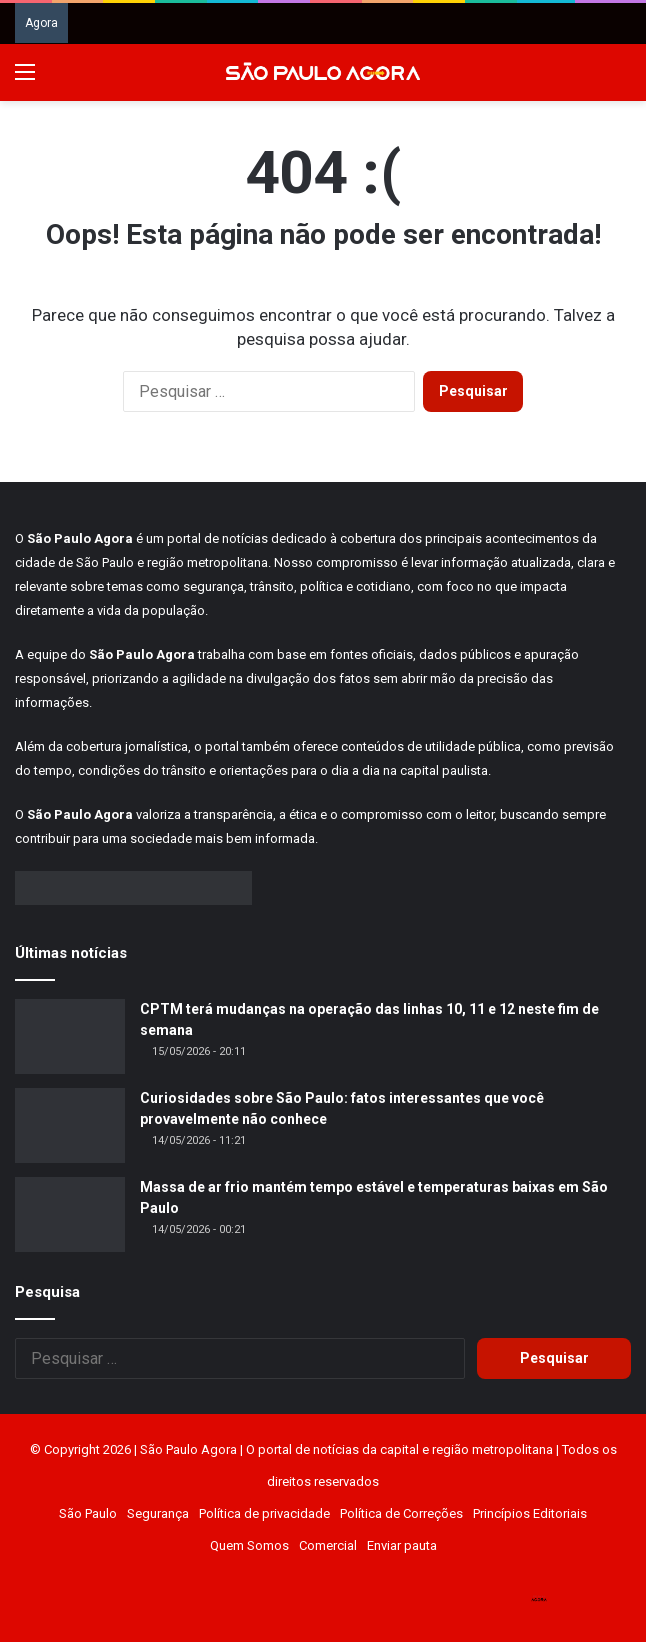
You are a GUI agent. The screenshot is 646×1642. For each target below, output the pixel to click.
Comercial (328, 1545)
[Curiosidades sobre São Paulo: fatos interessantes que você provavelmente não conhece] (70, 1125)
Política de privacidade (264, 1513)
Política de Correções (401, 1513)
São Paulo (88, 1513)
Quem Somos (249, 1545)
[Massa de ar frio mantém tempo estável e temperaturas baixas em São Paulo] (70, 1214)
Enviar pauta (402, 1545)
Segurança (158, 1513)
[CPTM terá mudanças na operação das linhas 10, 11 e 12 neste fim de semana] (70, 1036)
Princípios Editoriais (530, 1513)
